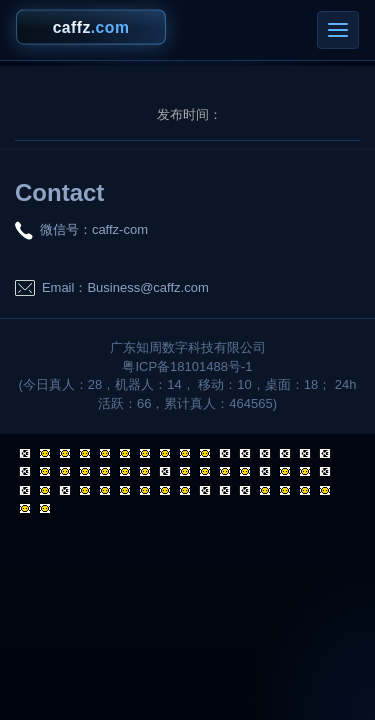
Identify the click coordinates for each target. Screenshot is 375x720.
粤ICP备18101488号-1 (187, 366)
